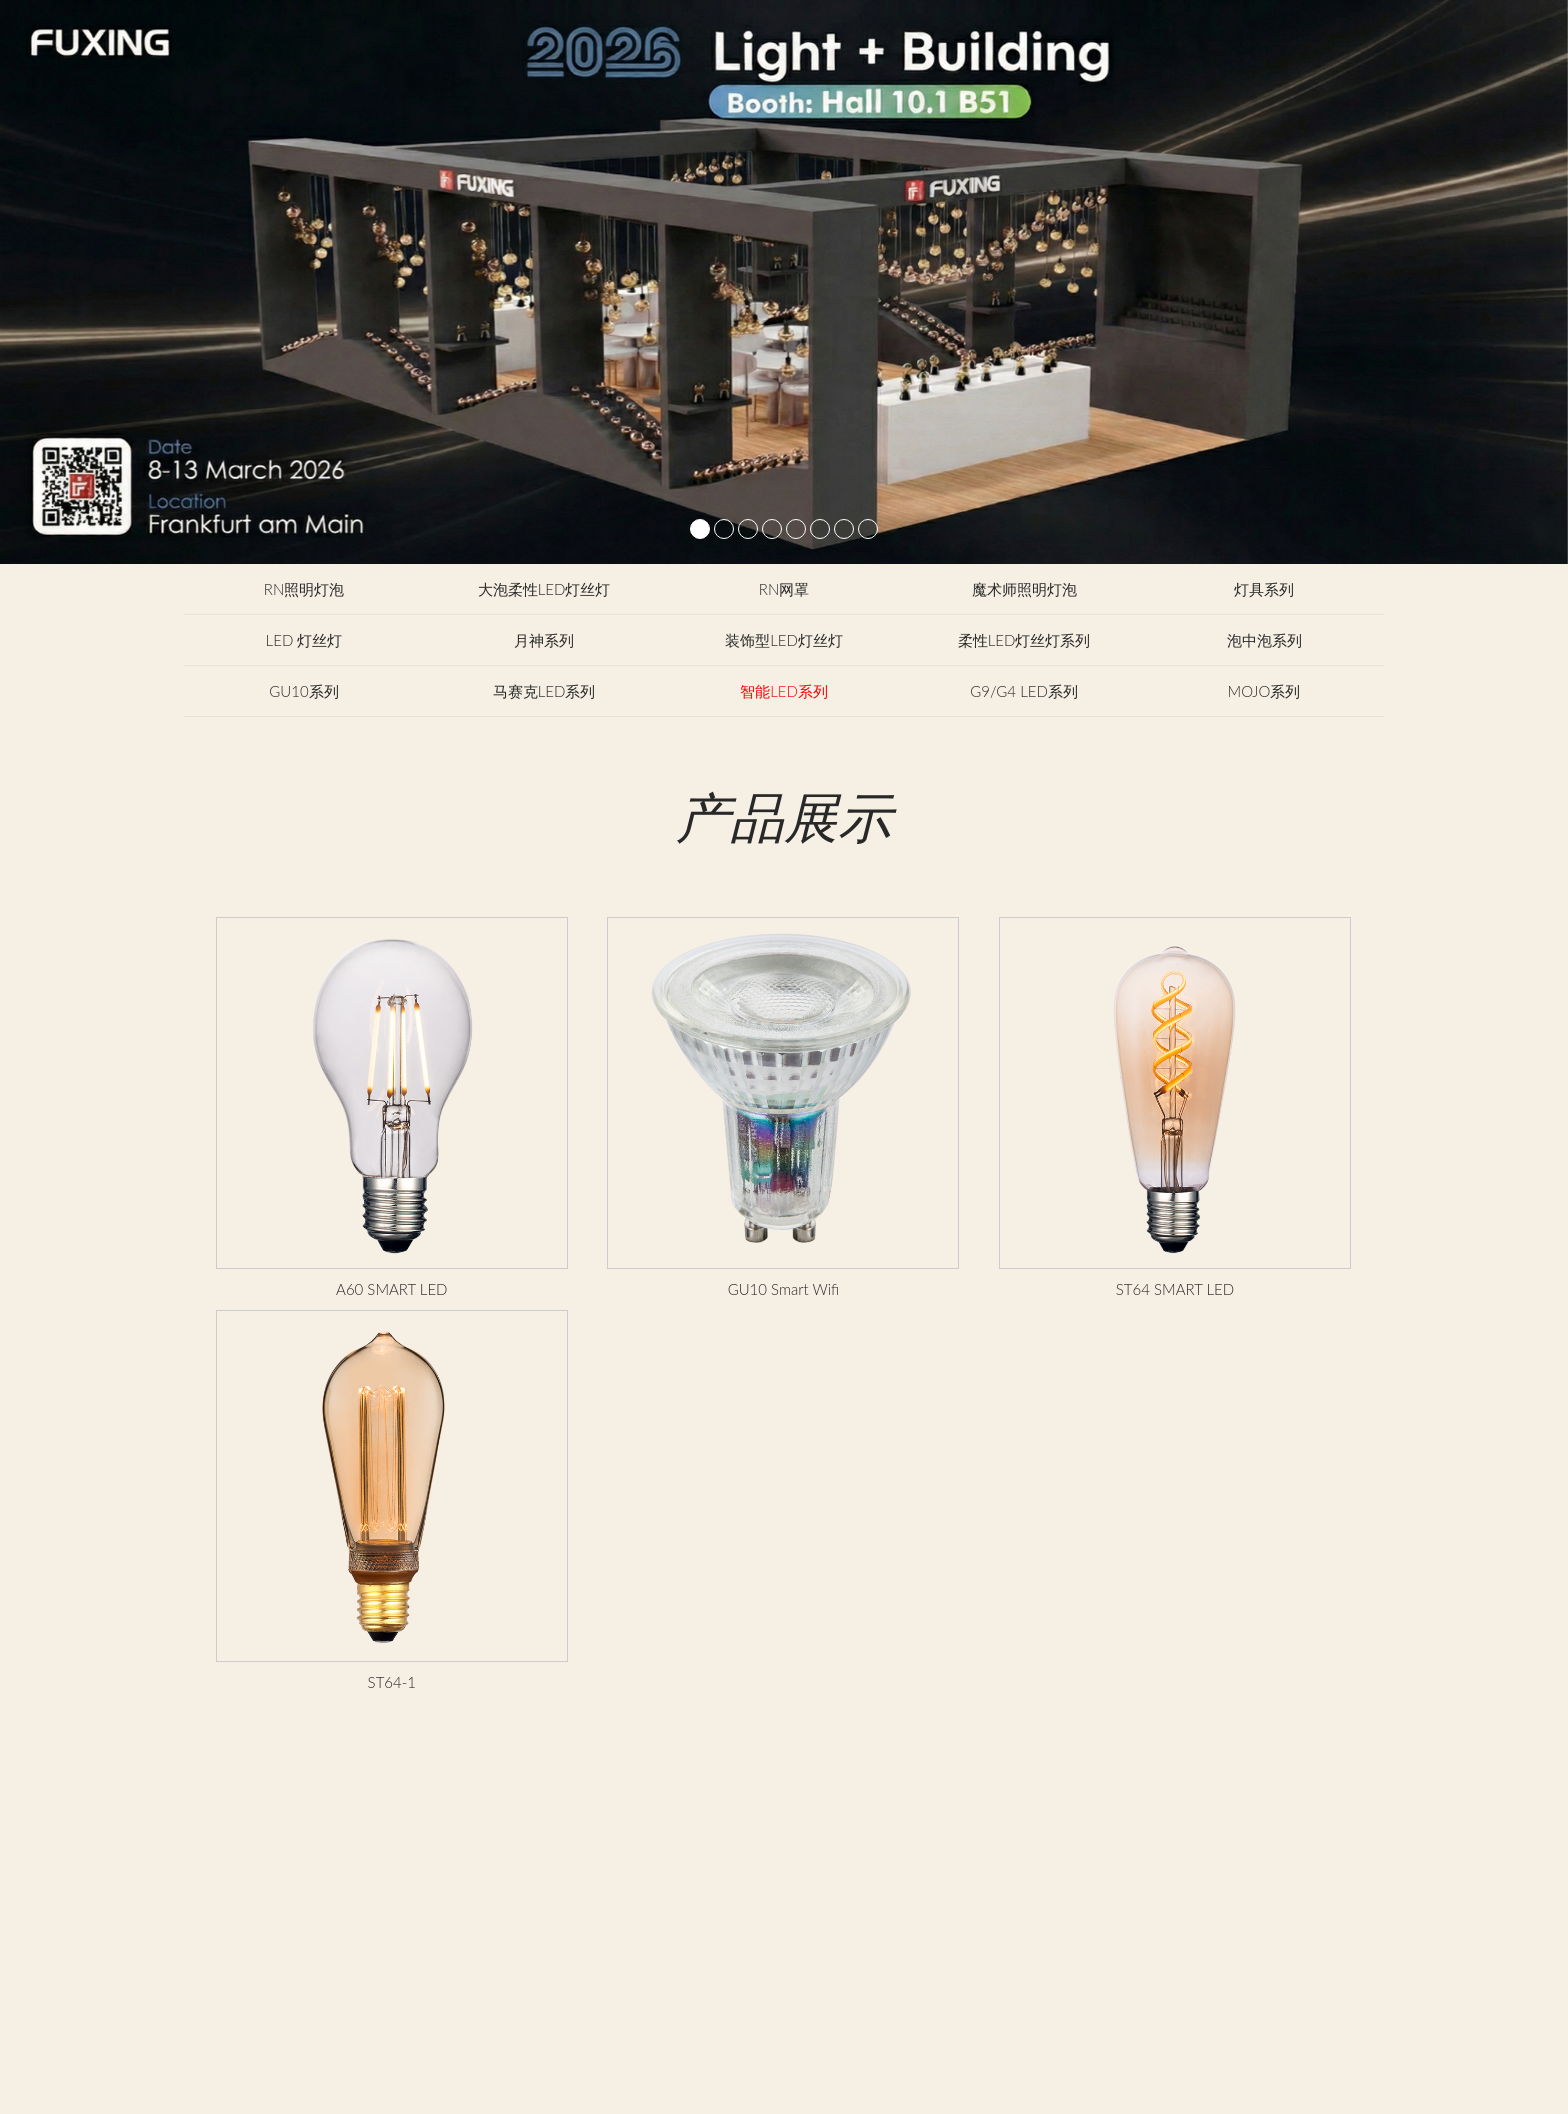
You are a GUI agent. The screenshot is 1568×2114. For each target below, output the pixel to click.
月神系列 (544, 640)
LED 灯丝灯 (304, 640)
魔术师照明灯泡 (1024, 589)
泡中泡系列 (1264, 640)
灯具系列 (1264, 589)
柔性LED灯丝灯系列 (1024, 640)
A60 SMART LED (391, 1289)
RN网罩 (784, 589)
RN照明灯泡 (304, 589)
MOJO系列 (1264, 691)
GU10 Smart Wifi (783, 1289)
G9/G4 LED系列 (1024, 691)
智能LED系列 (784, 691)
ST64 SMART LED (1175, 1289)
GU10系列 (303, 691)
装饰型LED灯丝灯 (784, 640)
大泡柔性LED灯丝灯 (544, 589)
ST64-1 (392, 1682)
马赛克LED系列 (544, 691)
